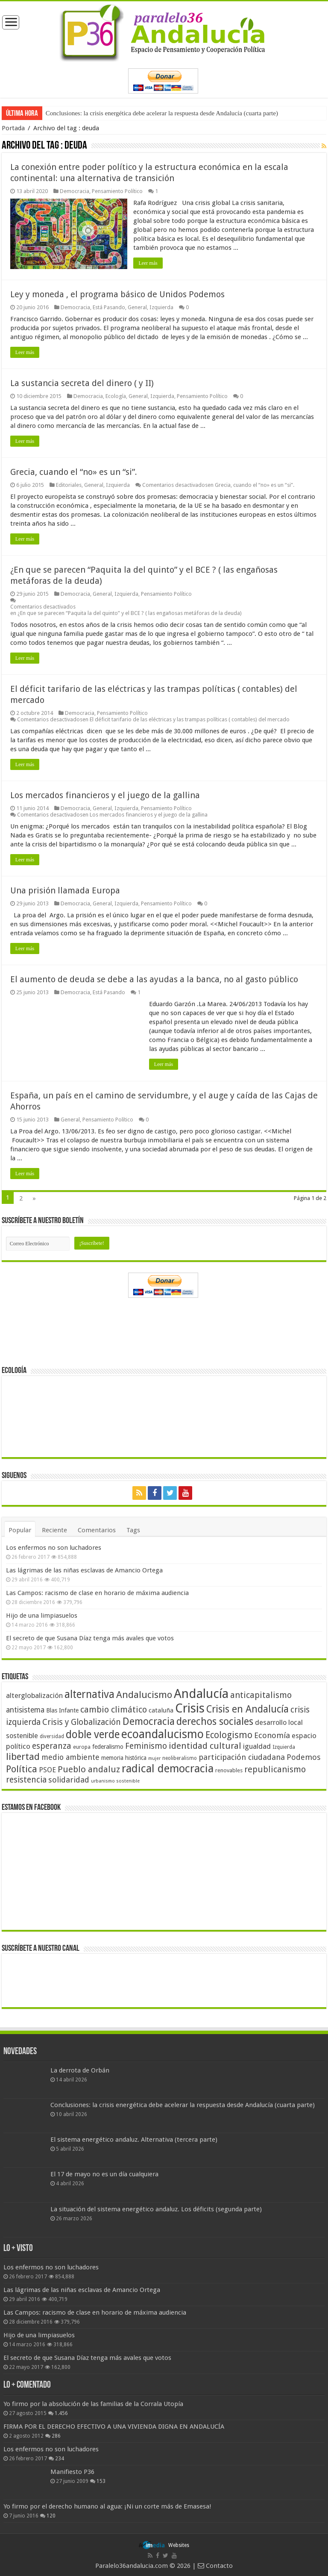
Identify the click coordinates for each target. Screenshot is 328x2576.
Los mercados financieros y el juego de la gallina (105, 795)
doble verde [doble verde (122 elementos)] (93, 1734)
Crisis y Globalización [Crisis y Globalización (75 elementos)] (81, 1722)
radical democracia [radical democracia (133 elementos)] (168, 1768)
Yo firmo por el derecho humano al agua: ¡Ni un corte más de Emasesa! (107, 2506)
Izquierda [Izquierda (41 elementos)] (283, 1747)
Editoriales (69, 485)
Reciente (54, 1530)
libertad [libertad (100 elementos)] (23, 1756)
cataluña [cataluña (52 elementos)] (161, 1710)
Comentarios (97, 1530)
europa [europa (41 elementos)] (82, 1747)
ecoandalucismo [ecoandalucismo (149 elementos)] (162, 1734)
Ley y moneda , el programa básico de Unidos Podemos (117, 294)
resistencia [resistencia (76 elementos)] (26, 1780)
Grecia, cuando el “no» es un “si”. (73, 472)
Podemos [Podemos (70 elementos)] (304, 1757)
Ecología (115, 396)
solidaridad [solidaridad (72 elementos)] (68, 1779)
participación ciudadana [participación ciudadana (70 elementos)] (242, 1757)
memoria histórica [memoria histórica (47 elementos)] (123, 1757)
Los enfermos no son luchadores (53, 1547)
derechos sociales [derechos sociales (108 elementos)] (214, 1721)
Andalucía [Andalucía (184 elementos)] (201, 1693)
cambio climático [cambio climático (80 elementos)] (113, 1710)
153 (101, 2481)
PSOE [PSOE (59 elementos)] (47, 1770)
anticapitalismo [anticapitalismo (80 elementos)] (261, 1695)
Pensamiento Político (117, 191)
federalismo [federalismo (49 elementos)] (107, 1746)
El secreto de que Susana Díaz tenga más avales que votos (90, 1638)
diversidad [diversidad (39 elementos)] (52, 1736)
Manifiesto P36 (72, 2471)
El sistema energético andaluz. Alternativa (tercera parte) (133, 2139)
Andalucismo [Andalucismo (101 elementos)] (144, 1694)
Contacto (215, 2565)
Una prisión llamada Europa (65, 890)
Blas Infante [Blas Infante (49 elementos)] (62, 1710)
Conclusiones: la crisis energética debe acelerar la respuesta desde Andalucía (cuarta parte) (162, 113)
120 (51, 2516)
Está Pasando (109, 307)
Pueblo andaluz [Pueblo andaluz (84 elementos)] (89, 1769)
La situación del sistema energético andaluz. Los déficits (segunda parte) (156, 2209)
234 (59, 2458)
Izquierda (161, 307)
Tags (133, 1530)
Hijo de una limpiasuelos (41, 1615)
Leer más (148, 263)
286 (56, 2435)
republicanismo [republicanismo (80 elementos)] (275, 1769)
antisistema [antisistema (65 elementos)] (25, 1710)
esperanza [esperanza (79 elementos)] (51, 1746)
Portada (13, 128)
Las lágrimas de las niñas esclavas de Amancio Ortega (84, 1570)
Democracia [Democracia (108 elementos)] (149, 1721)
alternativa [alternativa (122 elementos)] (89, 1694)
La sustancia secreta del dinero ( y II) (82, 383)
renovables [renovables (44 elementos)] (229, 1770)
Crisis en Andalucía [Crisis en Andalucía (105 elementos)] (247, 1709)
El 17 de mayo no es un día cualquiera (104, 2174)
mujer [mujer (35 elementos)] (154, 1758)
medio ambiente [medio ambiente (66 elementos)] (70, 1757)
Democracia (74, 191)
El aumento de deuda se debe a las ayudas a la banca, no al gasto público (154, 979)
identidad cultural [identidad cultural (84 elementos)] (205, 1746)
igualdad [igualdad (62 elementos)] (257, 1746)
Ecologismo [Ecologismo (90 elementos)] (228, 1735)
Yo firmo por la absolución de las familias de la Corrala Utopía (93, 2403)
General (137, 307)
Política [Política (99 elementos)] (21, 1768)
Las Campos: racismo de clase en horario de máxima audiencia (97, 1593)
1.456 (61, 2413)
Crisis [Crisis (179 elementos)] (190, 1708)
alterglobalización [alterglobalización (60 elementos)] (34, 1695)
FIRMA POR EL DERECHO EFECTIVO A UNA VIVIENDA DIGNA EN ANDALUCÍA (113, 2426)
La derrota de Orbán (79, 2070)
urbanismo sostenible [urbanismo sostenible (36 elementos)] (115, 1781)
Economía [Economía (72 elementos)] (272, 1735)
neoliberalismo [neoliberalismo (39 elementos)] (179, 1758)
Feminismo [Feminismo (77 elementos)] (146, 1746)
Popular (20, 1530)
